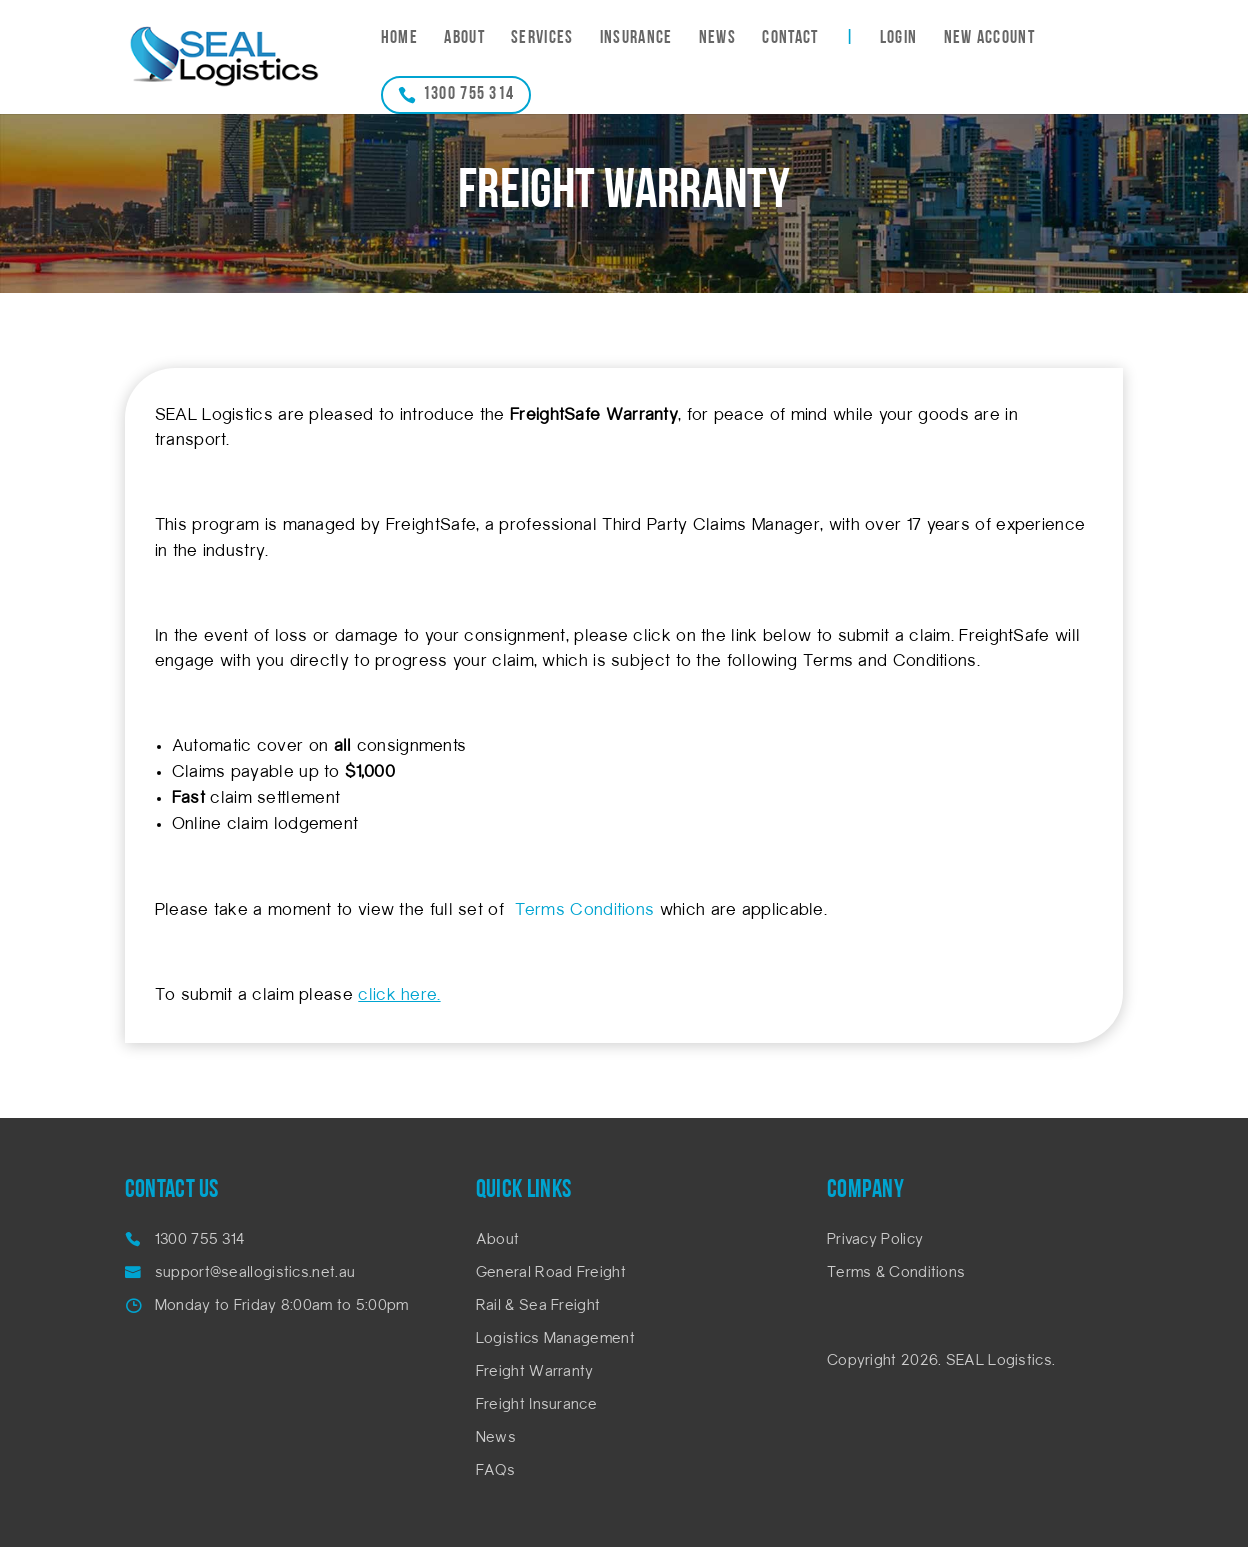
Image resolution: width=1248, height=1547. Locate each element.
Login (899, 40)
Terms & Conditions (896, 1273)
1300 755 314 (469, 94)
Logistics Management (555, 1339)
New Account (989, 40)
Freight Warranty (535, 1372)
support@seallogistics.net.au (255, 1273)
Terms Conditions (584, 910)
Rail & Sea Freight (538, 1306)
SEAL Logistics (999, 1361)
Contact (790, 40)
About (464, 40)
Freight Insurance (536, 1405)
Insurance (636, 40)
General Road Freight (551, 1273)
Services (542, 40)
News (717, 40)
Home (399, 40)
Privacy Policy (875, 1240)
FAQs (495, 1471)
